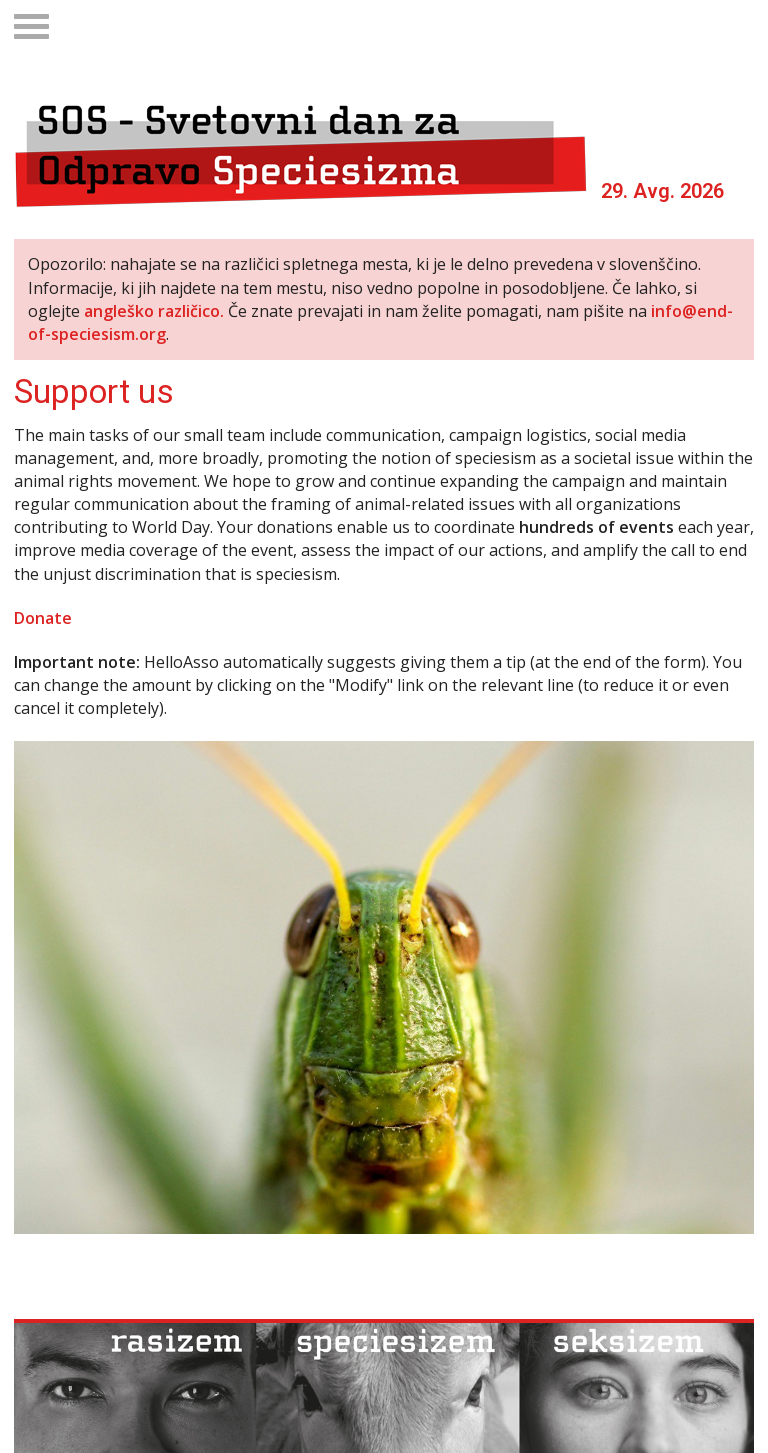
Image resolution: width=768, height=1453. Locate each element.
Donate (43, 618)
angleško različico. (154, 311)
